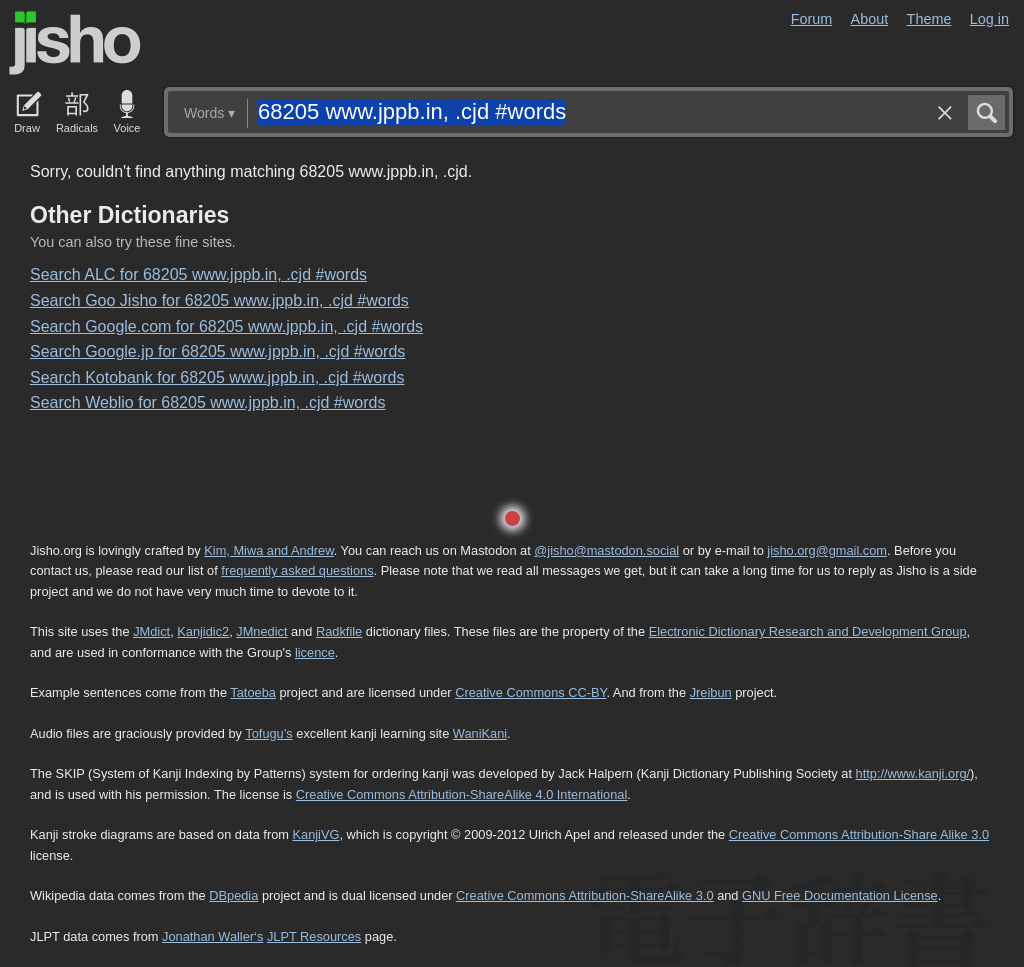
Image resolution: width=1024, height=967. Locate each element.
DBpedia (233, 895)
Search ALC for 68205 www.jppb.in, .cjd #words (198, 274)
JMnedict (261, 631)
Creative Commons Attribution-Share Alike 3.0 (859, 834)
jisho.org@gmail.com (827, 550)
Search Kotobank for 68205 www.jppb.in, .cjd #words (217, 377)
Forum (812, 19)
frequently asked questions (297, 570)
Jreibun (711, 692)
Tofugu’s (268, 733)
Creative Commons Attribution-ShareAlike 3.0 (584, 895)
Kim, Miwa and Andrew (268, 550)
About (870, 19)
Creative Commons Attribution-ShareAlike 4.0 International (461, 794)
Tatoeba (253, 692)
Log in (989, 19)
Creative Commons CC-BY (530, 692)
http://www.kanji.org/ (913, 773)
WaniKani (480, 733)
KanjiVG (315, 834)
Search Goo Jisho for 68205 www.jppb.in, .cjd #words (219, 300)
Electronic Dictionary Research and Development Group (808, 631)
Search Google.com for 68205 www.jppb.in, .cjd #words (226, 326)
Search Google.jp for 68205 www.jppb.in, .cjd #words (217, 351)
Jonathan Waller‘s (212, 936)
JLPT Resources (314, 936)
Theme (929, 19)
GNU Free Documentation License (840, 895)
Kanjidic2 (203, 631)
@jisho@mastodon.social (606, 550)
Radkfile (339, 631)
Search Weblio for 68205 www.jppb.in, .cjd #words (207, 402)
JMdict (151, 631)
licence (315, 652)
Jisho (75, 43)
